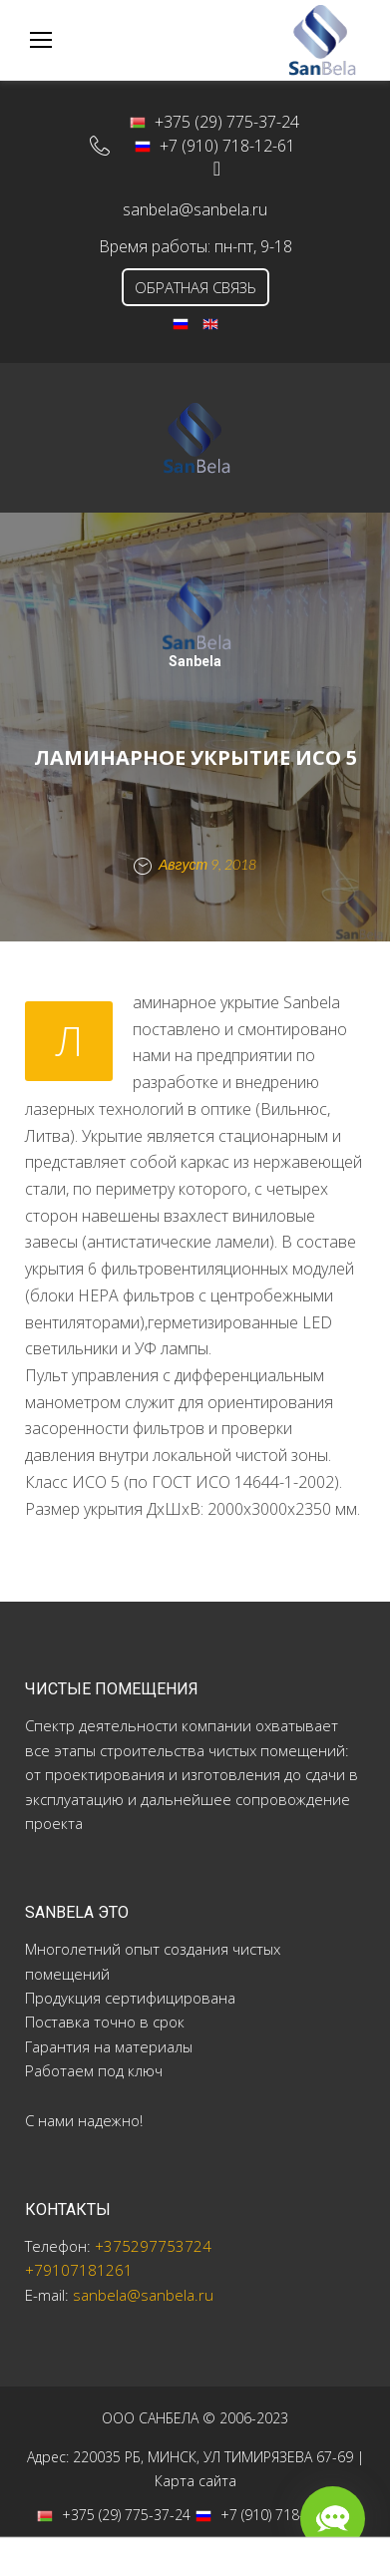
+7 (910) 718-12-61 (215, 146)
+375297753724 (153, 2246)
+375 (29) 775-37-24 (214, 122)
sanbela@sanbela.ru (195, 209)
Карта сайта (195, 2480)
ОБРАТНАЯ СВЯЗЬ (195, 287)
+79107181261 (79, 2270)
